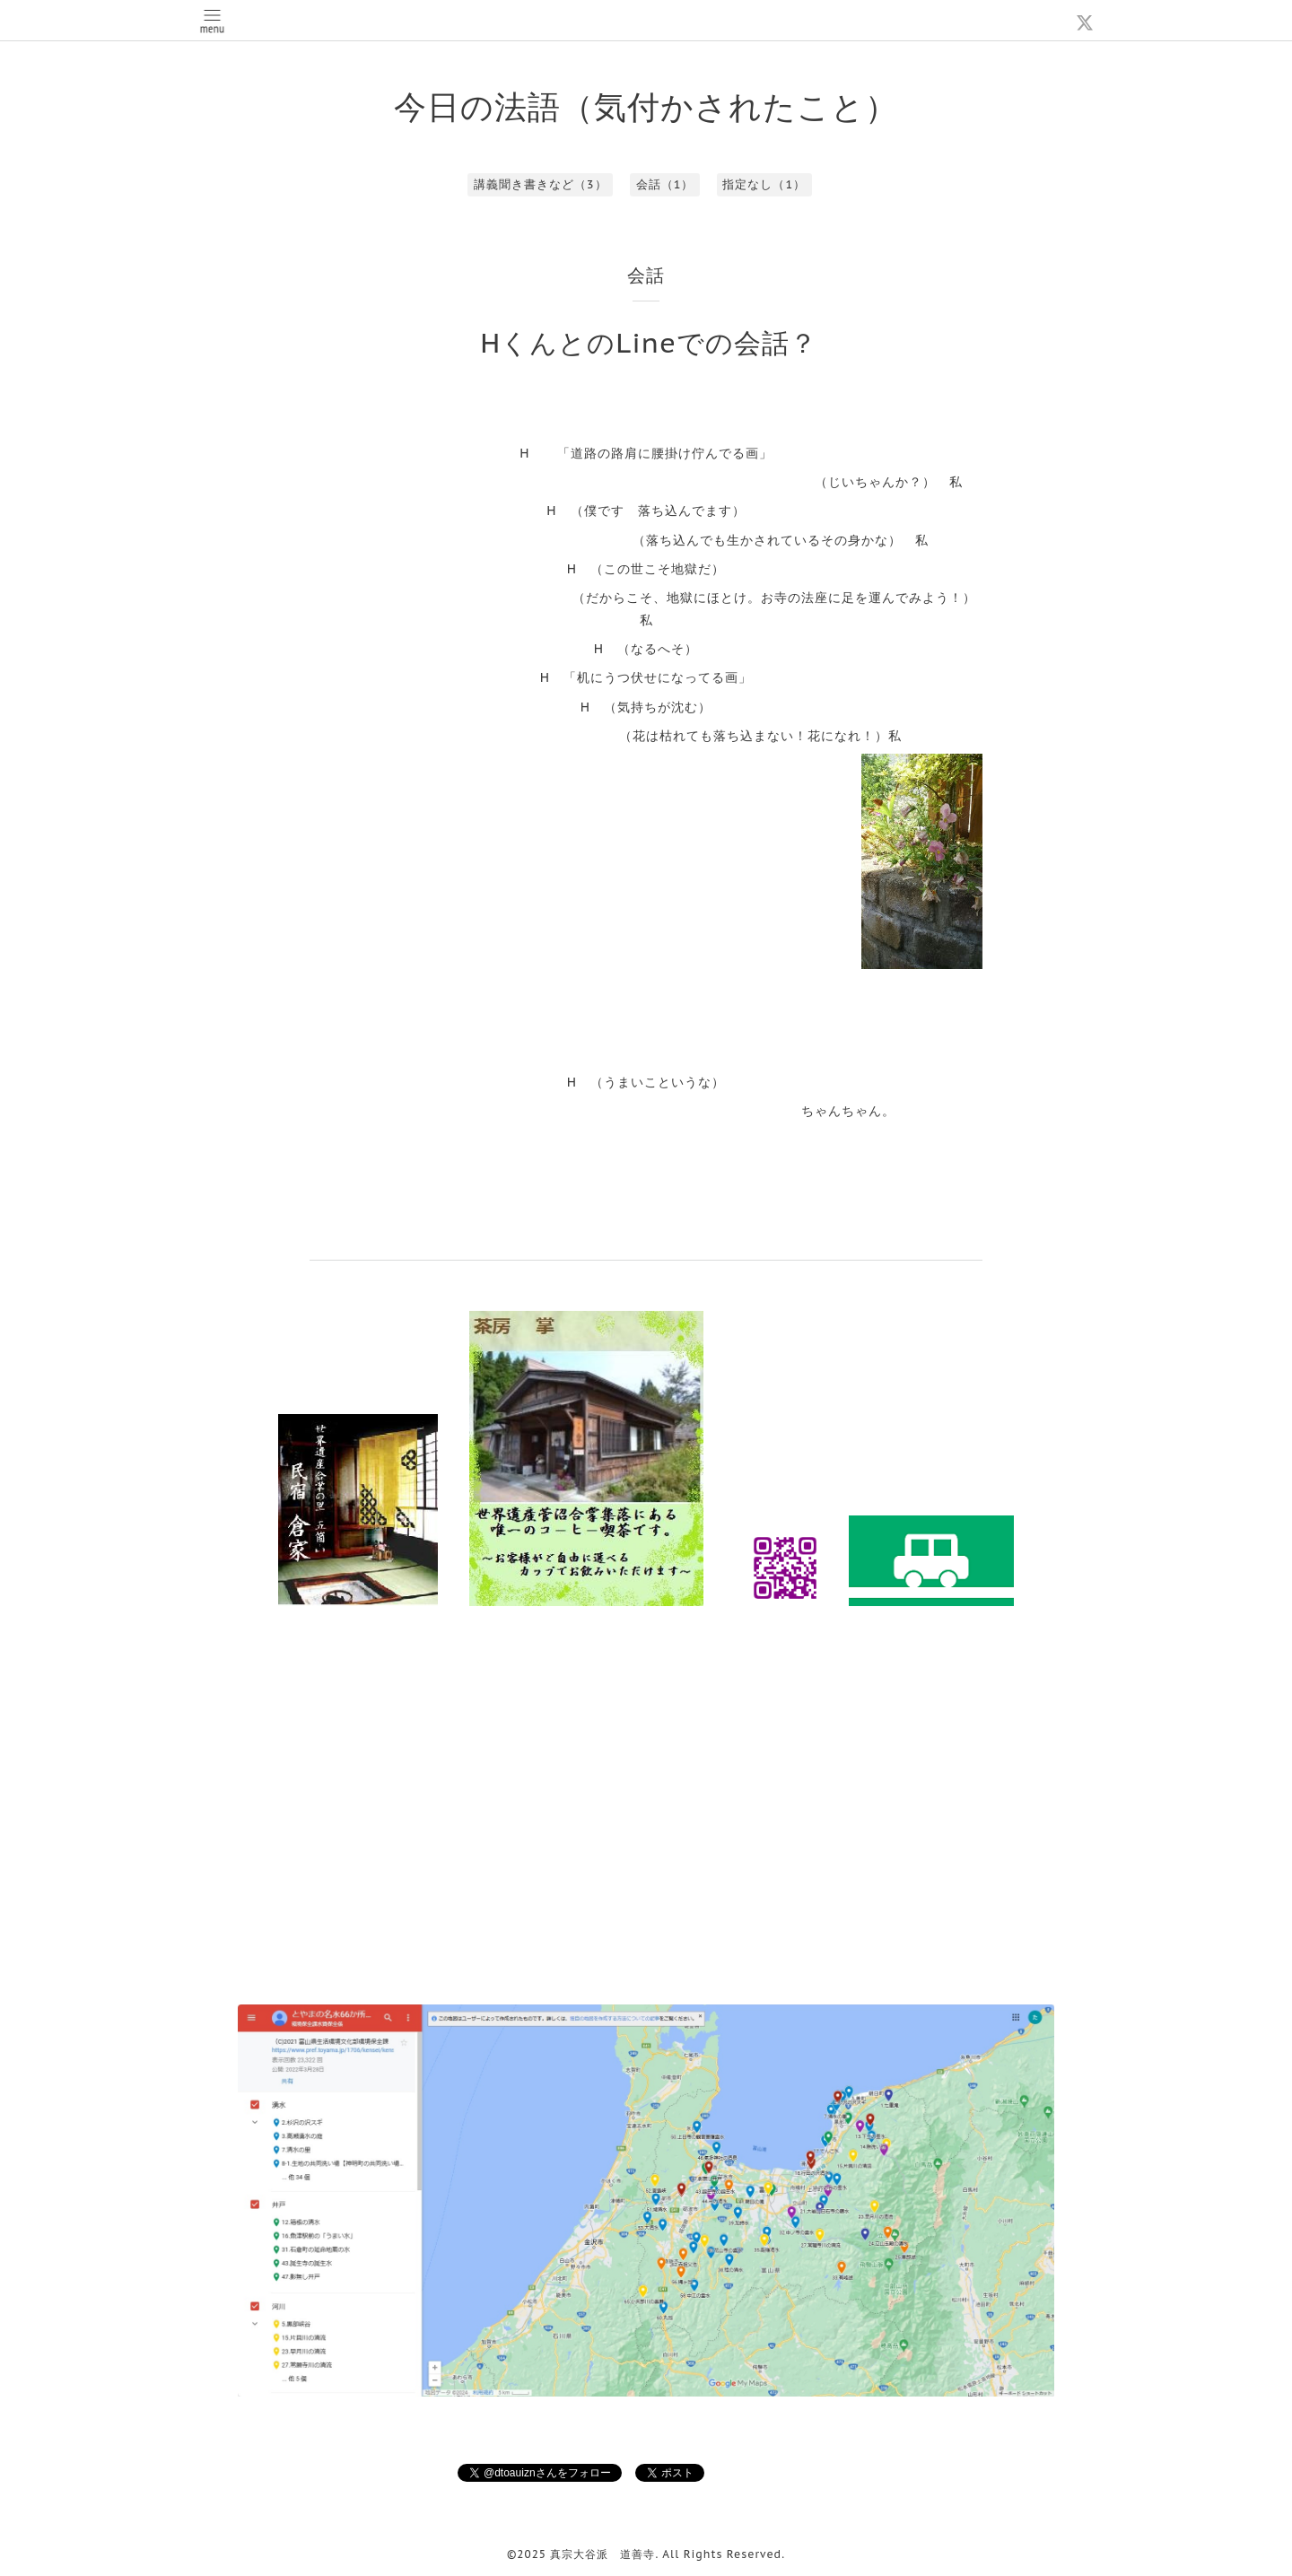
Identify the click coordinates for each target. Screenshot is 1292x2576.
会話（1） (665, 184)
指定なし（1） (764, 184)
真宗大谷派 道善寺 (602, 2554)
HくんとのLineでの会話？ (648, 342)
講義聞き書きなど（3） (540, 184)
